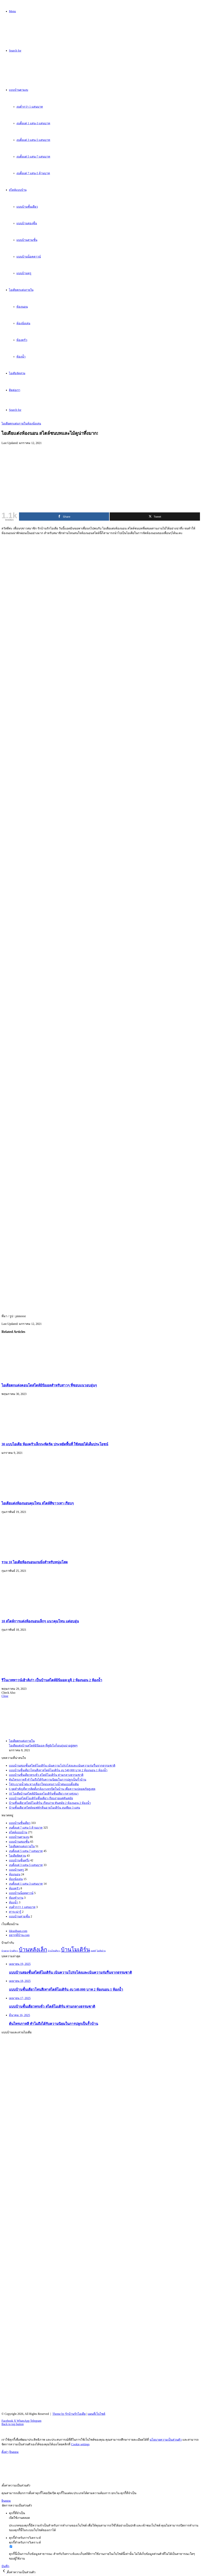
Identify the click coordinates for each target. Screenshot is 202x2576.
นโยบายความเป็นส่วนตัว (166, 2439)
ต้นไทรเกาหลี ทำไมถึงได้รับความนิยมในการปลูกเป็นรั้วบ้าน (47, 1779)
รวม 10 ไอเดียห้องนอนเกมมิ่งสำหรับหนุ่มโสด (34, 1562)
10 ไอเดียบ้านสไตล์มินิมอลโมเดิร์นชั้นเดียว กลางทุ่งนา (44, 1793)
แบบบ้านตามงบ (18, 89)
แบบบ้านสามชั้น (26, 240)
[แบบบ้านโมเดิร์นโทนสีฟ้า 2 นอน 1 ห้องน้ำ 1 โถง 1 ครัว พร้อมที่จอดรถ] (37, 2326)
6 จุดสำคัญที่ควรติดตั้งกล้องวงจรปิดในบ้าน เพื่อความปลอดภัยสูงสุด (52, 1788)
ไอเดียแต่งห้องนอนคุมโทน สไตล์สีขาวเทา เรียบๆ (37, 1503)
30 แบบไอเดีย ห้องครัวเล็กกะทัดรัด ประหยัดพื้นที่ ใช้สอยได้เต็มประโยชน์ (54, 1444)
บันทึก (5, 2566)
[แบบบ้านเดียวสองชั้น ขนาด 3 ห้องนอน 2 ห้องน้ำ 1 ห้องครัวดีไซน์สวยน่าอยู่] (37, 2242)
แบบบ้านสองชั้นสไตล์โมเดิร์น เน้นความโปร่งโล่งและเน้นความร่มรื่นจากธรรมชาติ (62, 1765)
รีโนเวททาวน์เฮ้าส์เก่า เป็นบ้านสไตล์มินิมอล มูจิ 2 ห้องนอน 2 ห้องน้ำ (51, 1680)
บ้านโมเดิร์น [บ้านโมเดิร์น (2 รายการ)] (75, 1950)
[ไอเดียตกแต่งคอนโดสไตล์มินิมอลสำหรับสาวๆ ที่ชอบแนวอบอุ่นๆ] (37, 1377)
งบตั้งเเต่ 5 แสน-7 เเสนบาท (33, 156)
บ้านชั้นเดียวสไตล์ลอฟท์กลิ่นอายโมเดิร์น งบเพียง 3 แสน (44, 1807)
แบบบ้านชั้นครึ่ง (19, 1860)
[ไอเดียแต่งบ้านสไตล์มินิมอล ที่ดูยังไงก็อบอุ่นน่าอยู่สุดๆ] (58, 1740)
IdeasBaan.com (18, 1931)
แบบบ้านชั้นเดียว (27, 206)
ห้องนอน (22, 306)
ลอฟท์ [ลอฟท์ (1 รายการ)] (93, 1951)
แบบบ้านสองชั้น (26, 223)
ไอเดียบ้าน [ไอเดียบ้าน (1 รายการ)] (101, 1951)
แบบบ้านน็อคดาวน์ (28, 256)
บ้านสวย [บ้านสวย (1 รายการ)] (5, 1951)
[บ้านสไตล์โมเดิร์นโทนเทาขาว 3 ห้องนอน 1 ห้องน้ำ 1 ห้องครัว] (37, 2158)
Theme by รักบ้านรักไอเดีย (69, 2413)
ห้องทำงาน (16, 1897)
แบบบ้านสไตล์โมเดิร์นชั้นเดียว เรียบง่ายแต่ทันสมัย (41, 1798)
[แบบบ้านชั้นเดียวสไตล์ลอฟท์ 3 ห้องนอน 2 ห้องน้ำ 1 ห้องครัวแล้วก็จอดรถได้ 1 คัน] (37, 2074)
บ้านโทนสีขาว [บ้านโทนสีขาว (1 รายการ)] (54, 1951)
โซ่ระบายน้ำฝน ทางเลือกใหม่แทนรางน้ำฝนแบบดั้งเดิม (44, 1784)
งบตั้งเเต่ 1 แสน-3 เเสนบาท (33, 123)
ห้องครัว (21, 340)
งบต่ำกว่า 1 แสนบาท (29, 106)
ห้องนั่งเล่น (23, 323)
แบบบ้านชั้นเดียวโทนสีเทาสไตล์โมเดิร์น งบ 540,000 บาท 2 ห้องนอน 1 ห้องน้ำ (58, 1770)
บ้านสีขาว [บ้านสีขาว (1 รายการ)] (14, 1951)
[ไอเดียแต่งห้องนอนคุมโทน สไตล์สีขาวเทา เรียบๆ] (37, 1495)
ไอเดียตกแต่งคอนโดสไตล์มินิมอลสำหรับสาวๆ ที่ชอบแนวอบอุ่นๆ (49, 1385)
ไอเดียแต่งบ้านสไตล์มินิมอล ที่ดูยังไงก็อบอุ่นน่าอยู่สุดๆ (43, 1745)
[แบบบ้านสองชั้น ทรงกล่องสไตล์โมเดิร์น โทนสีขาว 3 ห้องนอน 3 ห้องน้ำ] (37, 2367)
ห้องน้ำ (21, 356)
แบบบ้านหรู (23, 273)
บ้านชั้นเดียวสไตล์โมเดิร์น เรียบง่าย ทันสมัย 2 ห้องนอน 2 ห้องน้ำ (50, 1803)
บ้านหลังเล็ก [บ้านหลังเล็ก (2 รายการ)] (33, 1950)
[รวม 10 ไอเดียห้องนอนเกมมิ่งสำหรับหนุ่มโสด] (37, 1554)
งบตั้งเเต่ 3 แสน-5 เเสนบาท (33, 140)
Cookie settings (80, 2444)
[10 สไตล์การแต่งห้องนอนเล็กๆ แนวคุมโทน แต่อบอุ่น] (37, 1613)
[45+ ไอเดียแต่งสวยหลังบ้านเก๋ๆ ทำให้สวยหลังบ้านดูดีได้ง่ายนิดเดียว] (37, 2200)
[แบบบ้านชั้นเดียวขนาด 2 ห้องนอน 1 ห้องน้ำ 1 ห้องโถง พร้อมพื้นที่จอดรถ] (37, 2409)
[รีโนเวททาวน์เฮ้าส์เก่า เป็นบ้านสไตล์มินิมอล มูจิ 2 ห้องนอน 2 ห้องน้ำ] (37, 1672)
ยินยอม (14, 2452)
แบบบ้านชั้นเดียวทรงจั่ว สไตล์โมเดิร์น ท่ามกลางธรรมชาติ (46, 1774)
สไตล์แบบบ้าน (17, 189)
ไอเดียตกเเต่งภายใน (21, 289)
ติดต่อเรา (14, 390)
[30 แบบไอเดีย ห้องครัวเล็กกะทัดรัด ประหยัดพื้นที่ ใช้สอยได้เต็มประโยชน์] (37, 1436)
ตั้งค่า (5, 2452)
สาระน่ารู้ (15, 1911)
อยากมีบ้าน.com (19, 1935)
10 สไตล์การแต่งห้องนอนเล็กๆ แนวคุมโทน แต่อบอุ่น (40, 1621)
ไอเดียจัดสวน (17, 373)
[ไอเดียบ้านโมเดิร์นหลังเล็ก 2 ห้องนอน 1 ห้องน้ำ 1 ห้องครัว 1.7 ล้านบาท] (37, 2116)
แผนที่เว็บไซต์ (96, 2413)
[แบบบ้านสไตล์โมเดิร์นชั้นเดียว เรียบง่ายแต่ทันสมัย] (37, 2284)
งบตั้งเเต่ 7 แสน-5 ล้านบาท (33, 173)
